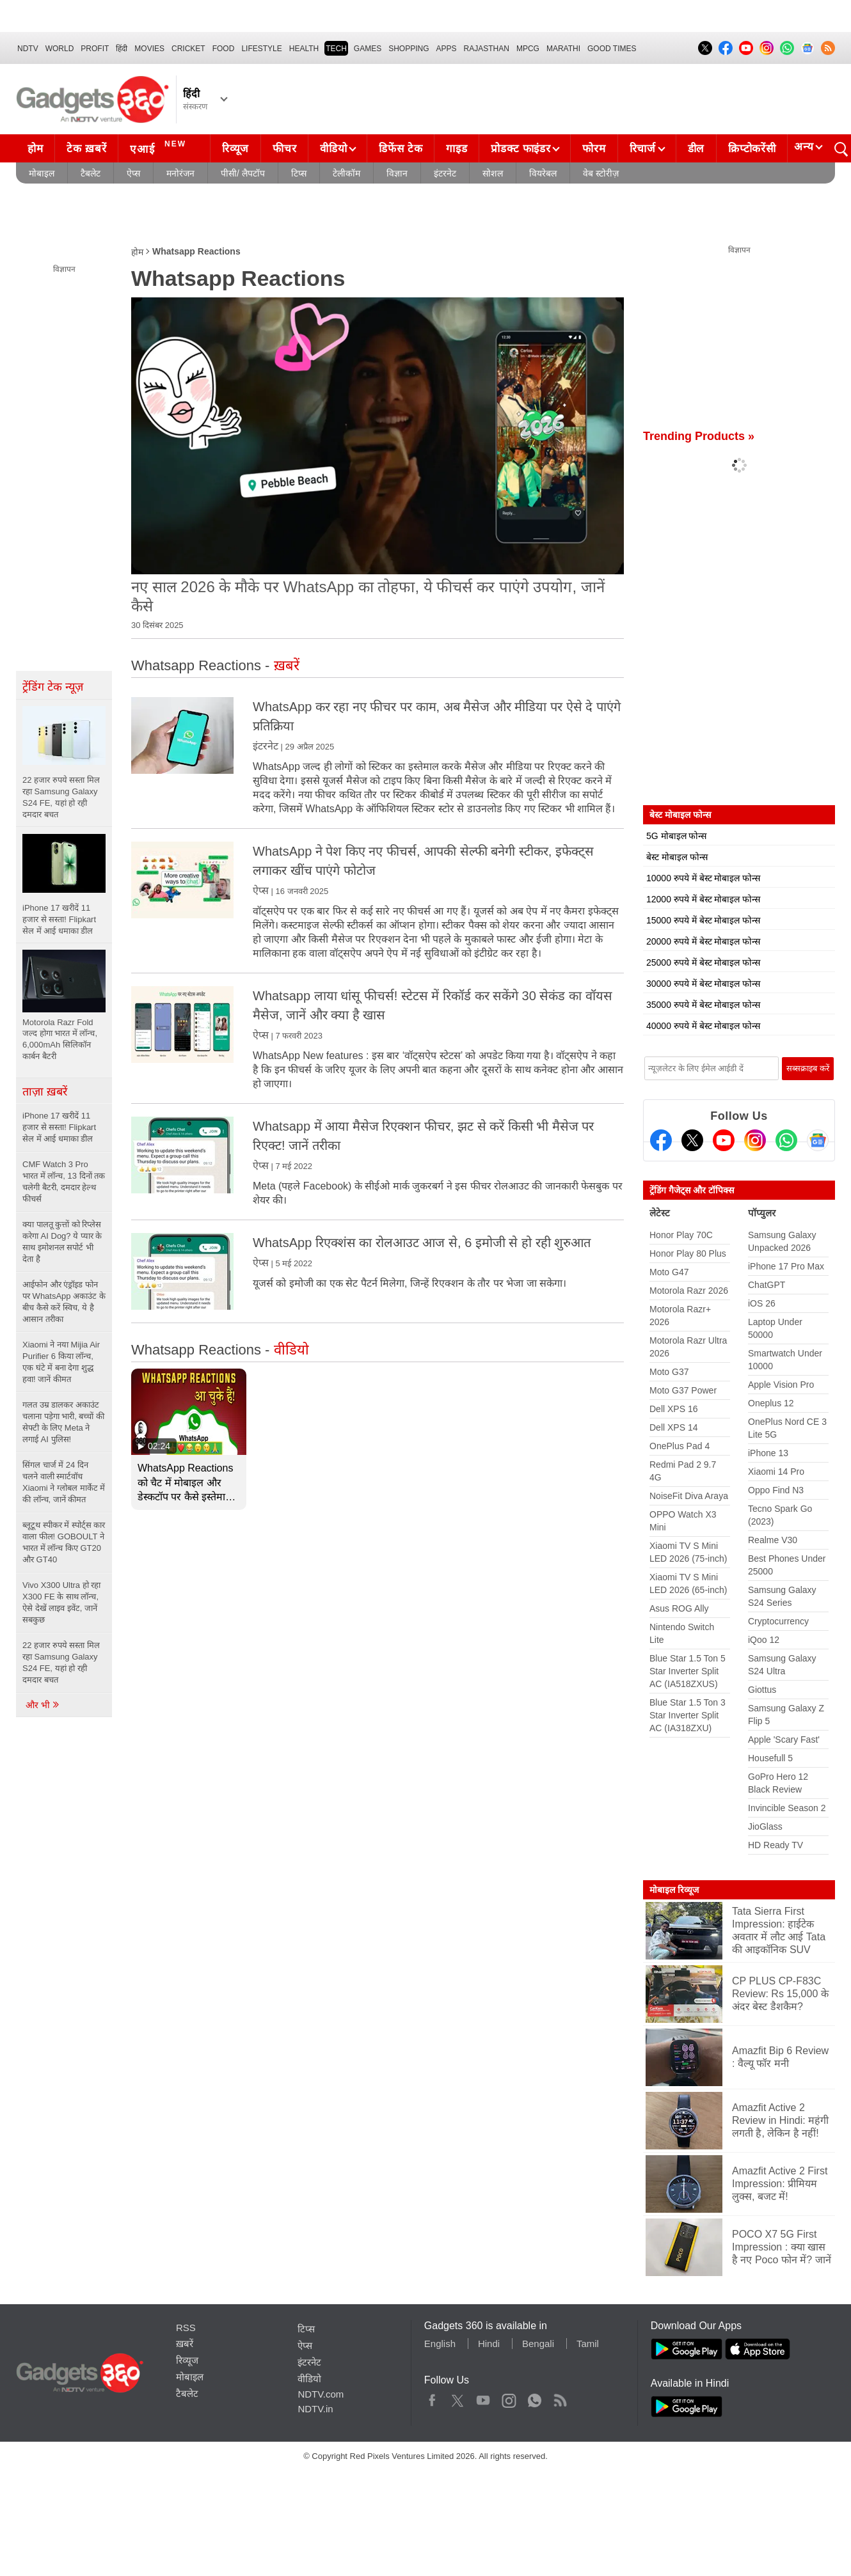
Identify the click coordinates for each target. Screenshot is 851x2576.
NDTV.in (315, 2408)
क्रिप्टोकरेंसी (751, 149)
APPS (446, 48)
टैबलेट (90, 173)
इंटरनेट (445, 173)
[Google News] (818, 1140)
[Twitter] (692, 1140)
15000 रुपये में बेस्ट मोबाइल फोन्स (703, 920)
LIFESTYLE (261, 48)
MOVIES (149, 48)
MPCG (527, 48)
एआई (159, 147)
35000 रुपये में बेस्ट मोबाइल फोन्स (703, 1005)
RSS (186, 2327)
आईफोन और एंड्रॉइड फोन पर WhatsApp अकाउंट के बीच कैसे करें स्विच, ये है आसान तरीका (64, 1302)
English (440, 2343)
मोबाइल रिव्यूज (674, 1890)
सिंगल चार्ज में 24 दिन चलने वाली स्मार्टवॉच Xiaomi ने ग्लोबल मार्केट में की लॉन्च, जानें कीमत (63, 1482)
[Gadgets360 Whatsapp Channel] (786, 1140)
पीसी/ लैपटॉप (243, 173)
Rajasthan (486, 48)
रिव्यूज (235, 149)
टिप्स (298, 173)
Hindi (489, 2343)
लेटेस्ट (659, 1212)
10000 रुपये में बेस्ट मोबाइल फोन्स (703, 878)
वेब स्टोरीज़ (601, 173)
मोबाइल (41, 173)
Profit (95, 48)
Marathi (563, 48)
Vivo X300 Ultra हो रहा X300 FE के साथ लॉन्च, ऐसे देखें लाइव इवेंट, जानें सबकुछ (61, 1602)
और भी (43, 1705)
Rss (560, 2397)
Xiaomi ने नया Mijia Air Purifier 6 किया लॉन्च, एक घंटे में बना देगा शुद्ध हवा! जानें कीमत (61, 1362)
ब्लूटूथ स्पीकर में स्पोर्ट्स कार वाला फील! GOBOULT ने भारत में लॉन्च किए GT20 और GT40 (63, 1542)
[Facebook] (661, 1140)
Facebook (432, 2397)
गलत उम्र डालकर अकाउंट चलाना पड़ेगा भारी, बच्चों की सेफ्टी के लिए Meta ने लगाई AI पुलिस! (63, 1422)
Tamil (588, 2343)
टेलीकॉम (346, 173)
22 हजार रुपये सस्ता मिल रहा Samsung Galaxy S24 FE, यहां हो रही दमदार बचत (61, 1662)
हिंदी (121, 48)
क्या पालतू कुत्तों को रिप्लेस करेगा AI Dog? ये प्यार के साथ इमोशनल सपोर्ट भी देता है (62, 1242)
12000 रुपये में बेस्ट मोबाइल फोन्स (703, 899)
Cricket (188, 48)
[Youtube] (724, 1140)
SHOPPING (408, 48)
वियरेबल (543, 173)
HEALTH (304, 48)
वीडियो (333, 149)
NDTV (27, 48)
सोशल (492, 173)
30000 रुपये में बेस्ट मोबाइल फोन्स (703, 983)
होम (35, 149)
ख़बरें (184, 2343)
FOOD (223, 48)
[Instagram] (755, 1140)
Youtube (483, 2397)
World (59, 48)
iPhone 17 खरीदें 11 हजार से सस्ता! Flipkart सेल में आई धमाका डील (59, 1127)
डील (696, 149)
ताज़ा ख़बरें (44, 1091)
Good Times (611, 48)
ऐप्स (133, 173)
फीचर (284, 149)
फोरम (593, 149)
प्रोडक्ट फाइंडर (520, 149)
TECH (336, 48)
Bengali (538, 2343)
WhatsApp (535, 2397)
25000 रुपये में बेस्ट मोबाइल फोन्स (703, 962)
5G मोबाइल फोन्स (676, 836)
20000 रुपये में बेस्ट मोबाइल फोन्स (703, 941)
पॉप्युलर (761, 1212)
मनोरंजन (180, 173)
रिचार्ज (643, 149)
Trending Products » (698, 436)
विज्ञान (397, 173)
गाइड (456, 149)
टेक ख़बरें (86, 149)
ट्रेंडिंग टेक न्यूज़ (52, 686)
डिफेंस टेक (400, 149)
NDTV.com (321, 2394)
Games (367, 48)
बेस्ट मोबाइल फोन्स (677, 857)
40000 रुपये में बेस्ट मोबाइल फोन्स (703, 1026)
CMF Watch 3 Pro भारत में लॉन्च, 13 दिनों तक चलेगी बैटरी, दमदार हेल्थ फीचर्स (63, 1181)
